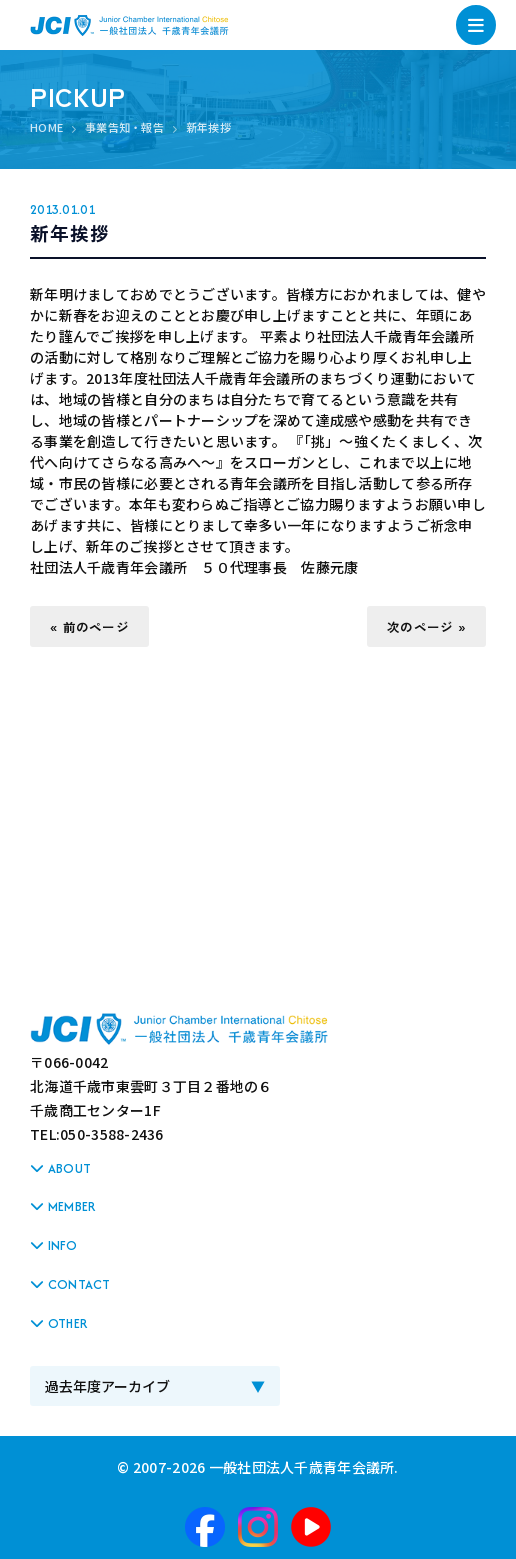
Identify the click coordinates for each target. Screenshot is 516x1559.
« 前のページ (89, 626)
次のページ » (426, 626)
